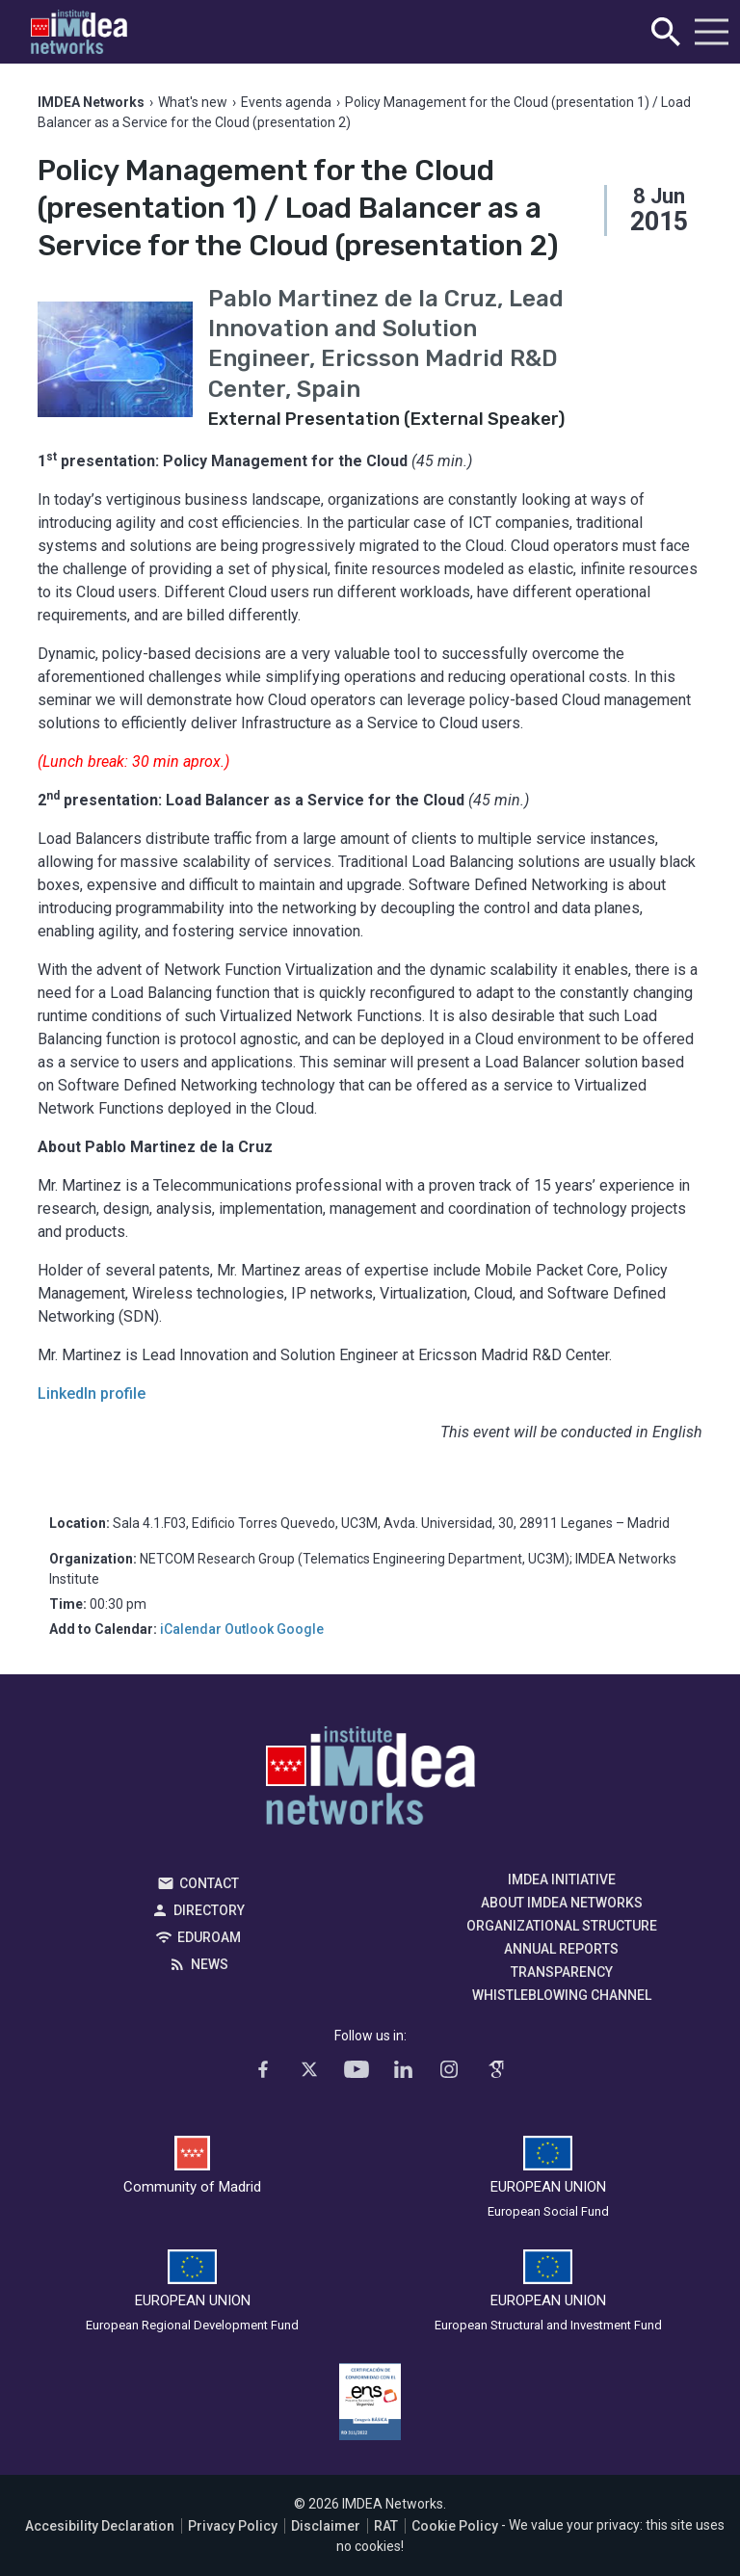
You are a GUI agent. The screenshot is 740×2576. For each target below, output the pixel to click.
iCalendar (191, 1629)
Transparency (562, 1972)
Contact (209, 1883)
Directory (209, 1910)
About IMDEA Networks (562, 1902)
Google (300, 1629)
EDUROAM (209, 1937)
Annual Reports (561, 1949)
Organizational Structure (561, 1925)
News (209, 1964)
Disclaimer (325, 2526)
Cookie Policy (454, 2526)
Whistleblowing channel (561, 1995)
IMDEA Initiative (562, 1879)
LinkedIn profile (91, 1393)
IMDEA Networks (370, 1780)
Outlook (249, 1629)
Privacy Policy (233, 2526)
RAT (386, 2526)
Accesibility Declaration (99, 2526)
